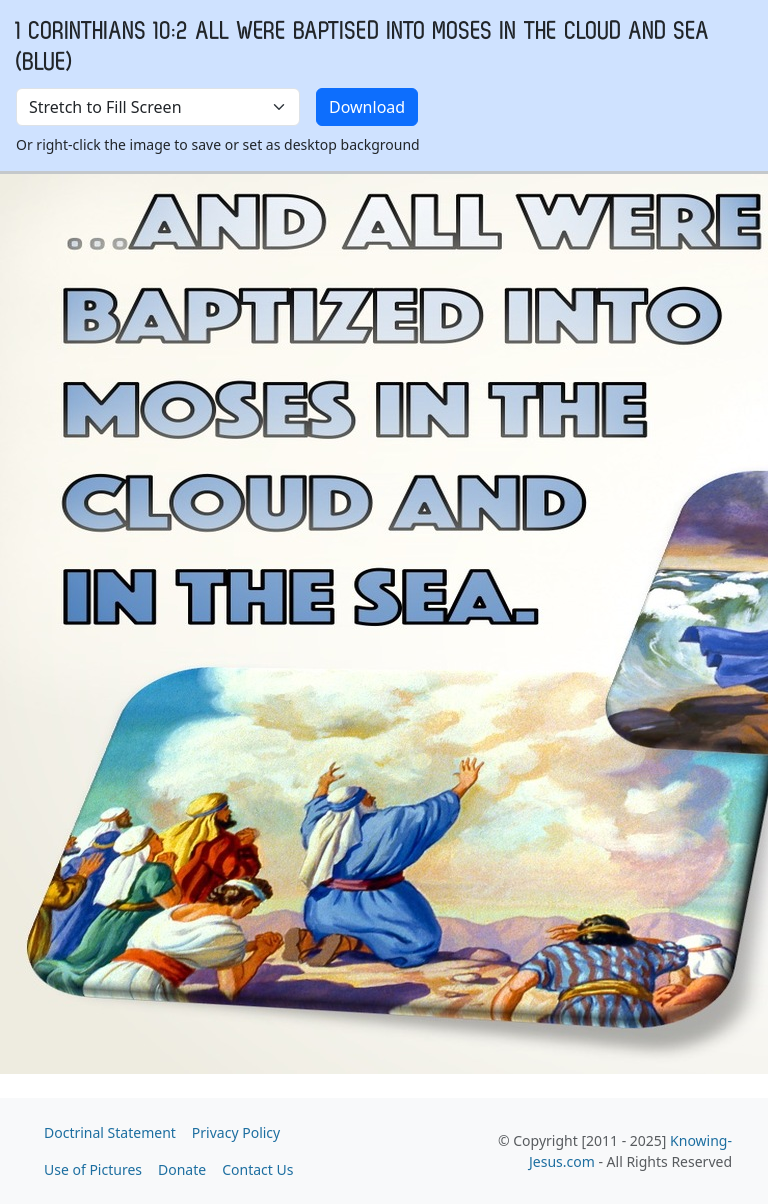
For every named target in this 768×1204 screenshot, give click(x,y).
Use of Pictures (93, 1169)
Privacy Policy (236, 1132)
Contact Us (257, 1169)
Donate (182, 1169)
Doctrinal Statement (110, 1132)
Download (367, 107)
